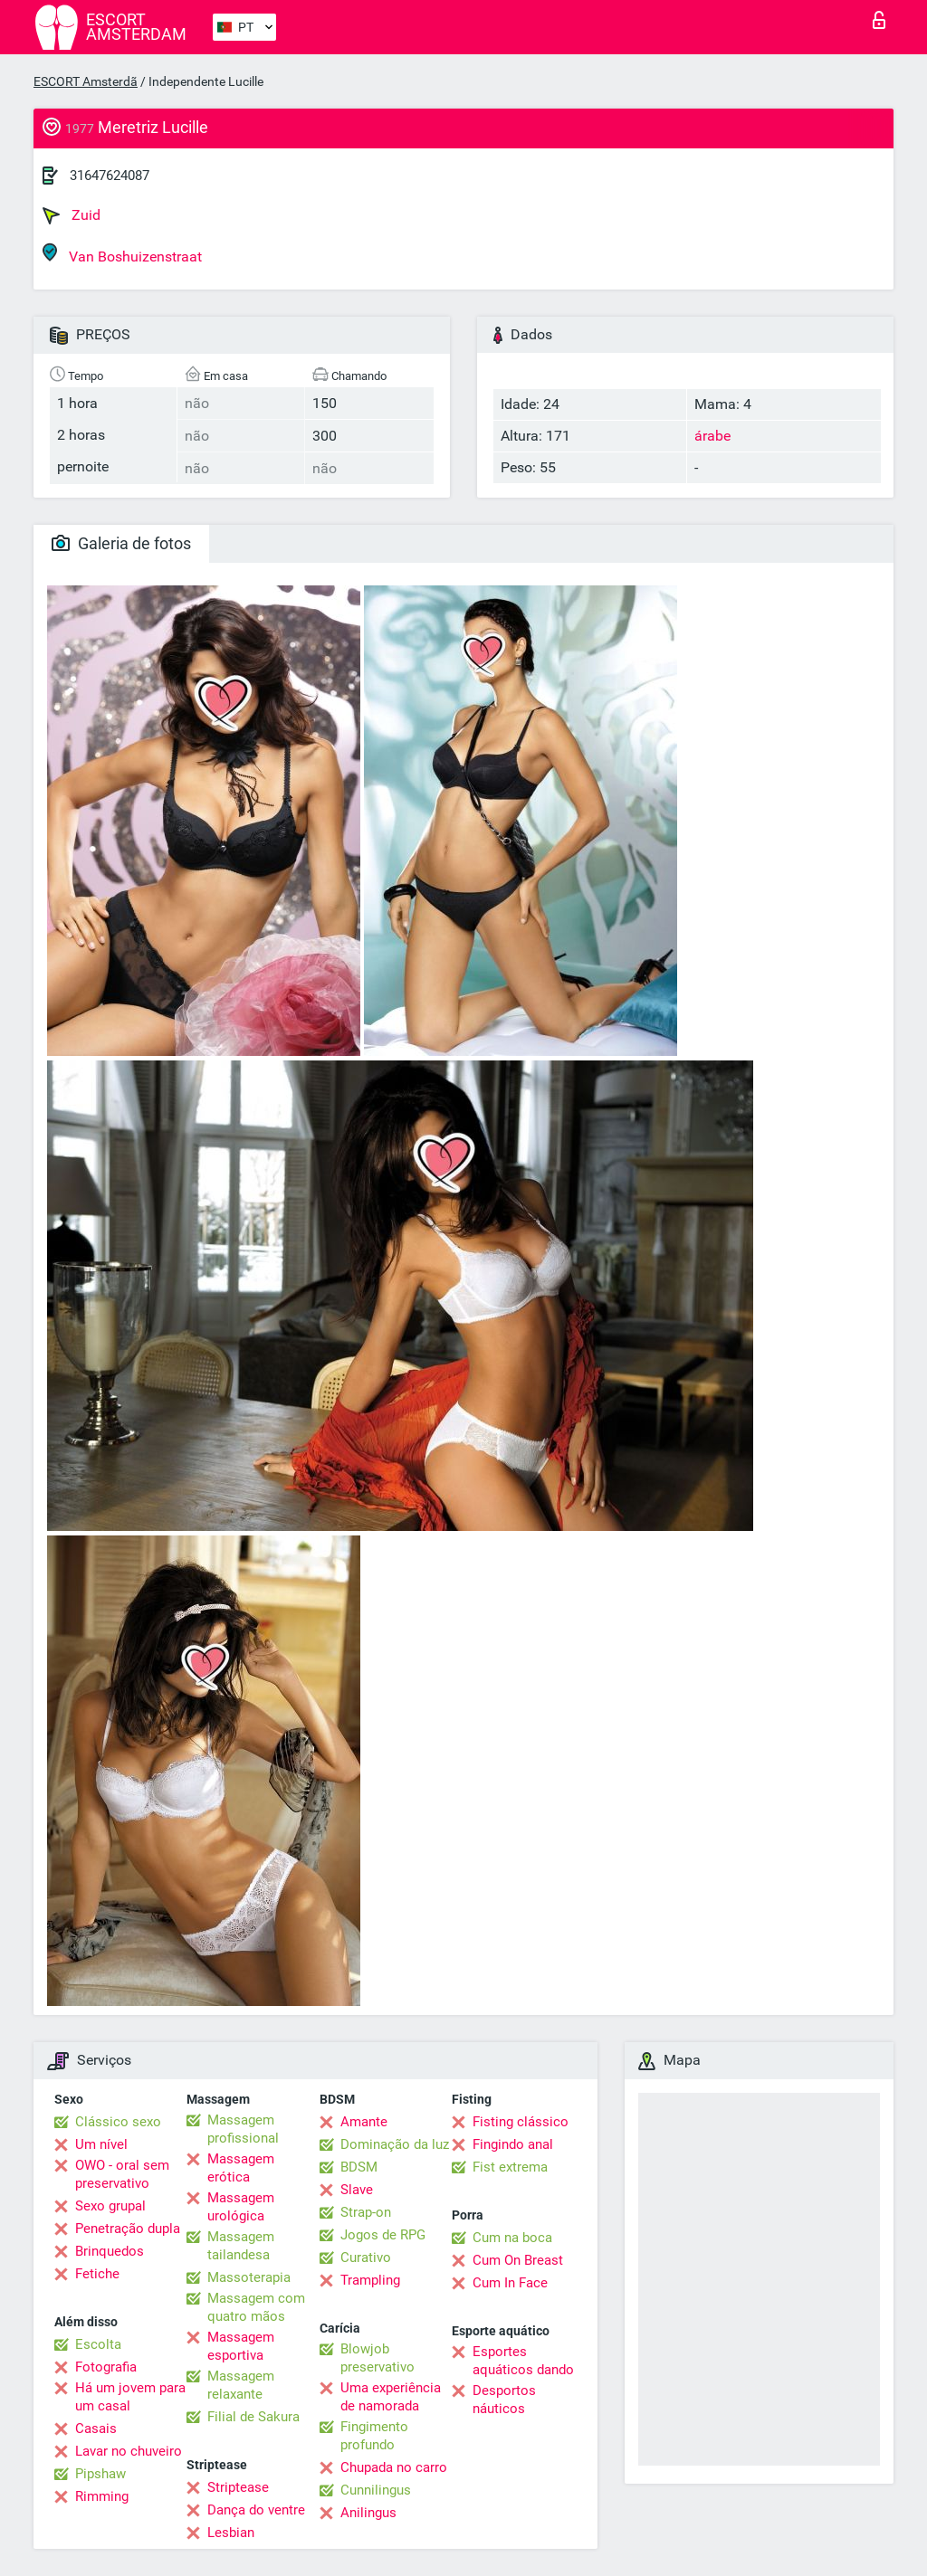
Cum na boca (512, 2237)
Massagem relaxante (240, 2385)
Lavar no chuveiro (128, 2451)
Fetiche (97, 2274)
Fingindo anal (513, 2144)
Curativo (365, 2257)
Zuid (71, 215)
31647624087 (109, 175)
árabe (712, 435)
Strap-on (365, 2212)
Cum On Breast (518, 2260)
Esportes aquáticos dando (523, 2360)
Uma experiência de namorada (390, 2397)
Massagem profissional (243, 2129)
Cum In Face (510, 2283)
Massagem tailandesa (240, 2246)
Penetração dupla (127, 2228)
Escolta (98, 2344)
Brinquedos (109, 2251)
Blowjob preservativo (377, 2358)
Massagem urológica (240, 2207)
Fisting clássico (521, 2122)
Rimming (102, 2496)
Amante (363, 2122)
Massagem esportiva (240, 2346)
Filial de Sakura (253, 2417)
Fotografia (106, 2367)
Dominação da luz (394, 2144)
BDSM (358, 2167)
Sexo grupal (110, 2206)
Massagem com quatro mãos (256, 2307)
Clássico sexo (118, 2122)
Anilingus (368, 2513)
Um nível (101, 2144)
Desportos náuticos (504, 2399)
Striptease (238, 2487)
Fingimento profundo (374, 2436)
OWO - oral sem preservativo (122, 2174)
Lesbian (230, 2532)
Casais (96, 2428)
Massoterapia (249, 2277)
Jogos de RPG (382, 2235)
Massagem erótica (240, 2168)
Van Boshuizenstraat (122, 253)
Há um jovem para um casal (130, 2397)
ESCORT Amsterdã (85, 81)
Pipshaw (100, 2474)
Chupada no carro (393, 2467)
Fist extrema (510, 2167)
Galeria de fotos (121, 543)
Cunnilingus (375, 2490)
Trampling (370, 2280)
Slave (356, 2190)
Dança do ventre (256, 2510)
